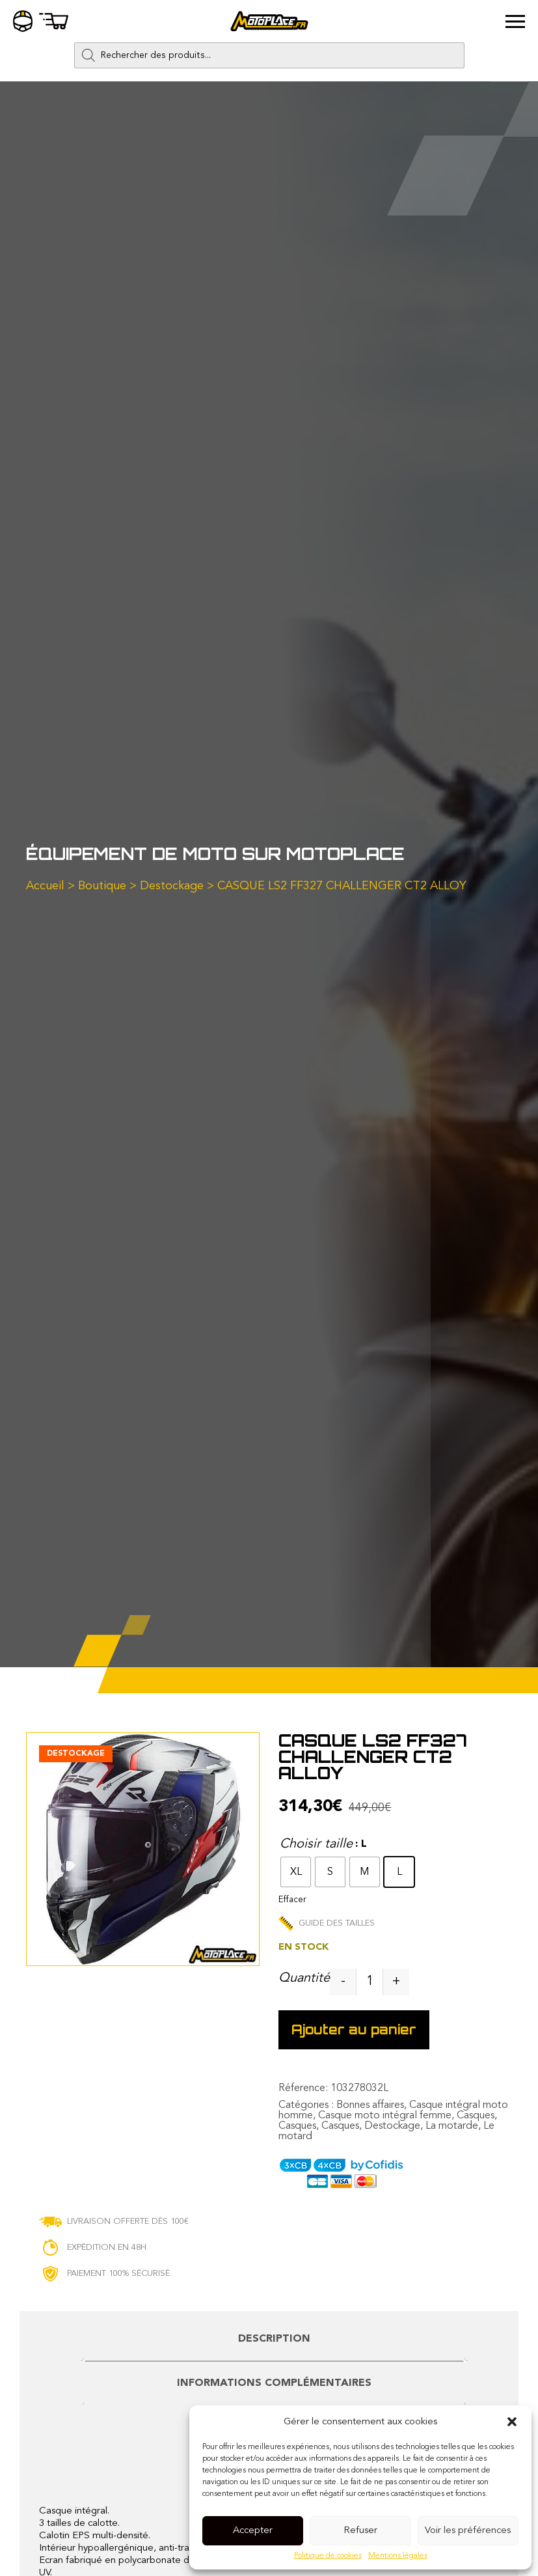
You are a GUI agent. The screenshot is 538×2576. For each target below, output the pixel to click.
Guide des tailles (326, 1923)
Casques (475, 2116)
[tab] (274, 2344)
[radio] (295, 1872)
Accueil (45, 886)
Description (274, 2339)
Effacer (292, 1900)
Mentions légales (397, 2556)
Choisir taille (316, 1844)
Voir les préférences (468, 2531)
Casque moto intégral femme (384, 2116)
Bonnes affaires (370, 2105)
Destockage (172, 886)
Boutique (102, 886)
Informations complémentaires (274, 2383)
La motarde (451, 2126)
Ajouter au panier (353, 2029)
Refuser (360, 2531)
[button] (511, 2421)
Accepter (253, 2531)
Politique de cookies (328, 2556)
